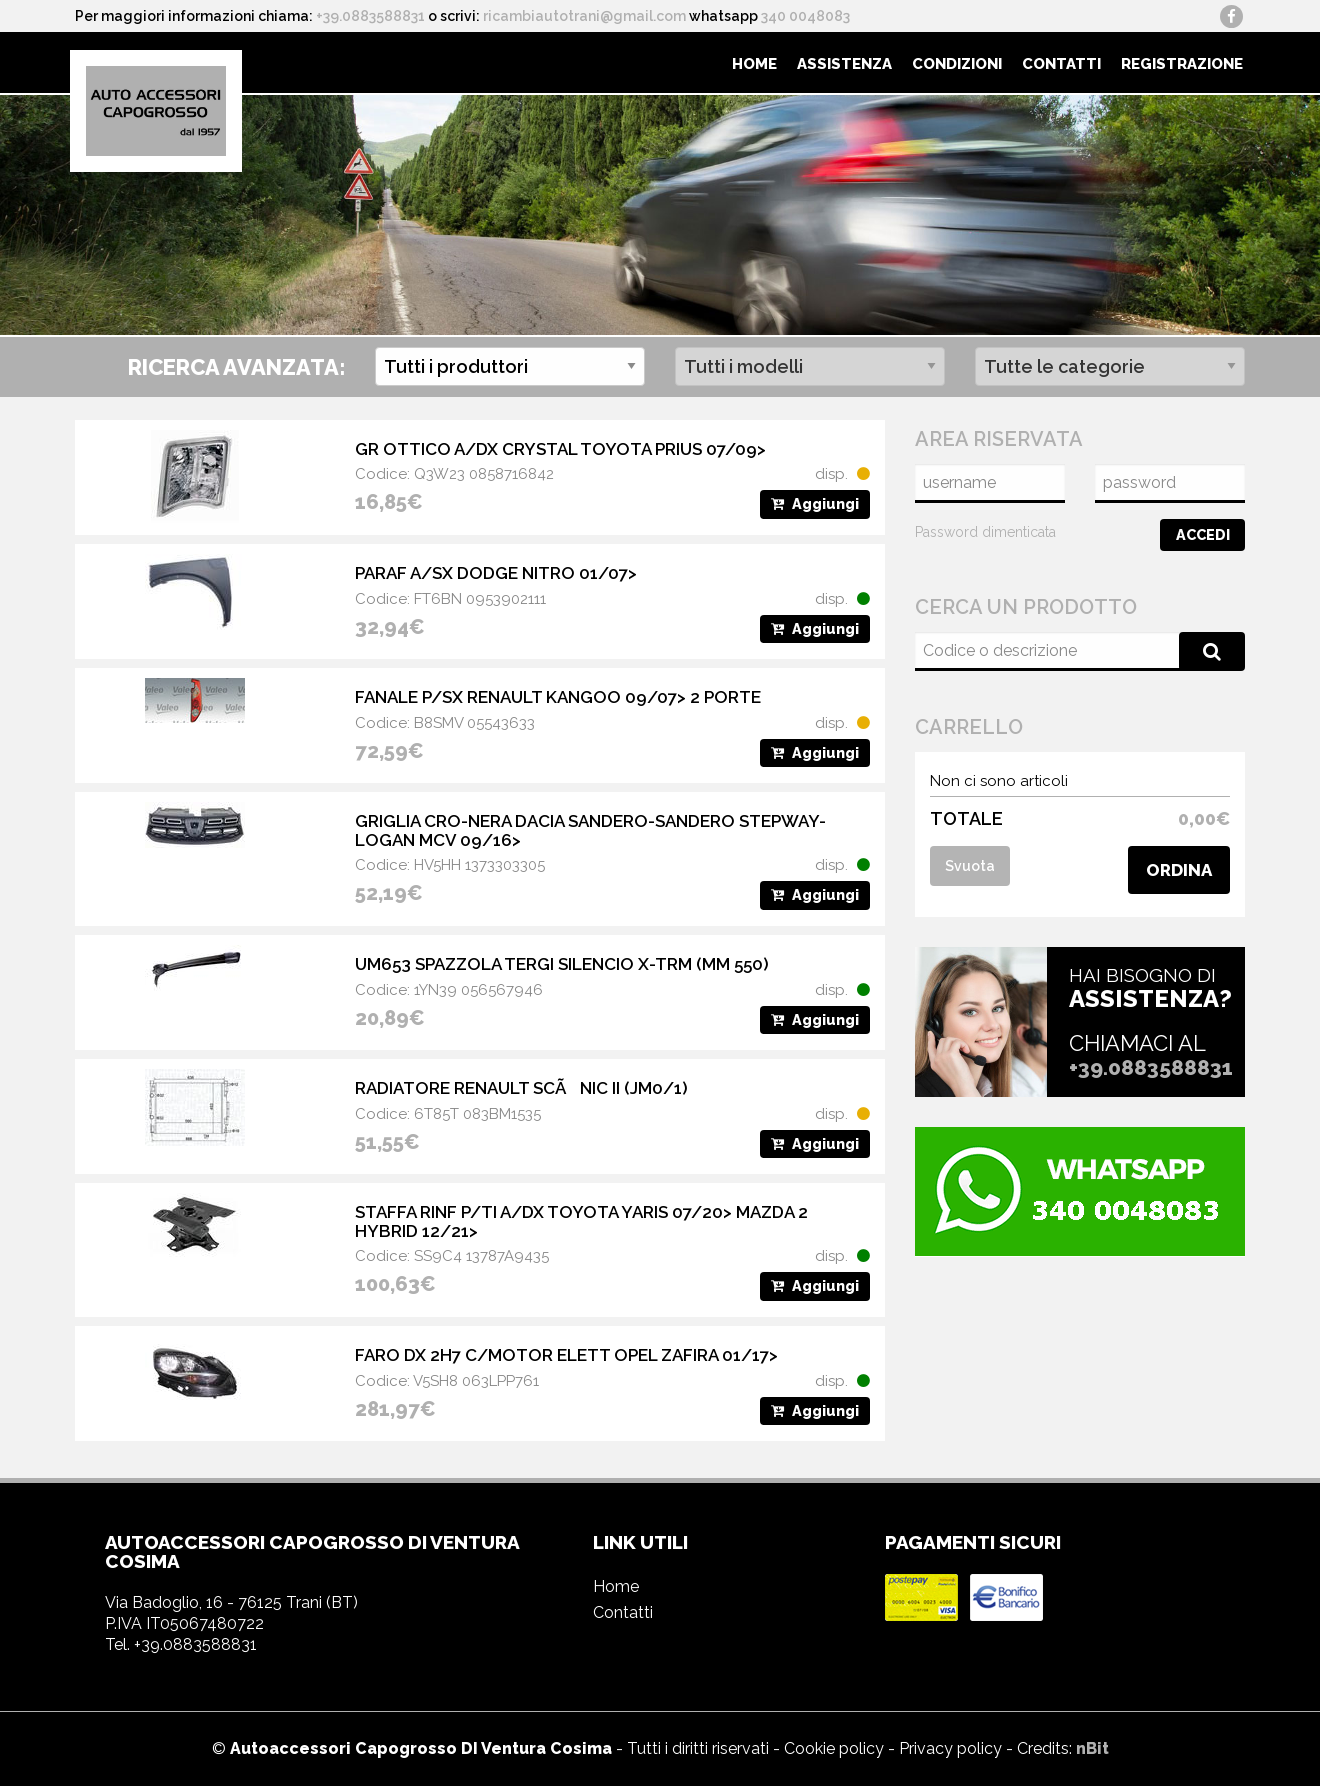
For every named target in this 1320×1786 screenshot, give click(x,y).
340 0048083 (805, 16)
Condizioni (957, 64)
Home (754, 64)
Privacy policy (950, 1748)
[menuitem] (754, 63)
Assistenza (844, 64)
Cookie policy (834, 1748)
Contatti (1061, 64)
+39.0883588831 (370, 16)
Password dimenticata (985, 532)
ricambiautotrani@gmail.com (584, 16)
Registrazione (1182, 64)
